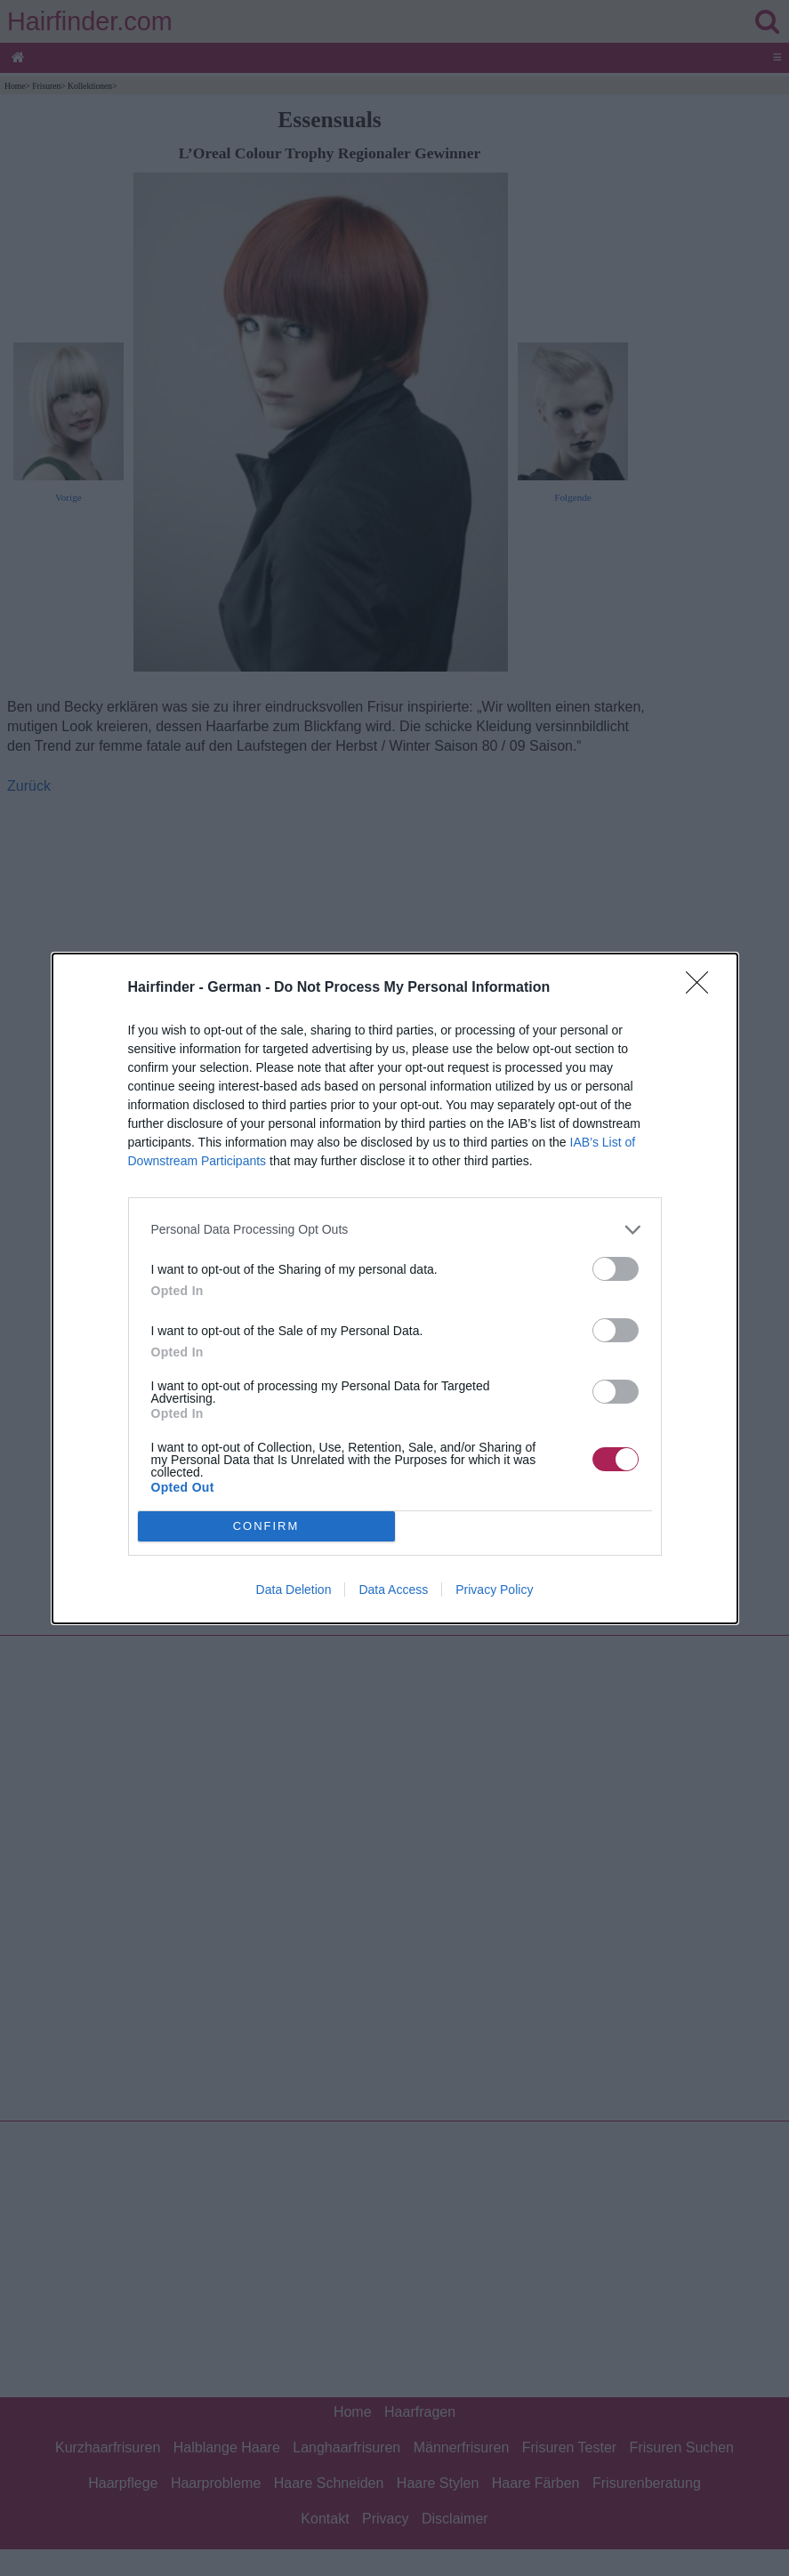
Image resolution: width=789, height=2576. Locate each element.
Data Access (393, 1589)
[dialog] (394, 1288)
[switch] (615, 1269)
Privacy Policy (494, 1589)
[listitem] (395, 1229)
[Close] (703, 988)
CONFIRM (266, 1526)
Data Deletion (294, 1589)
